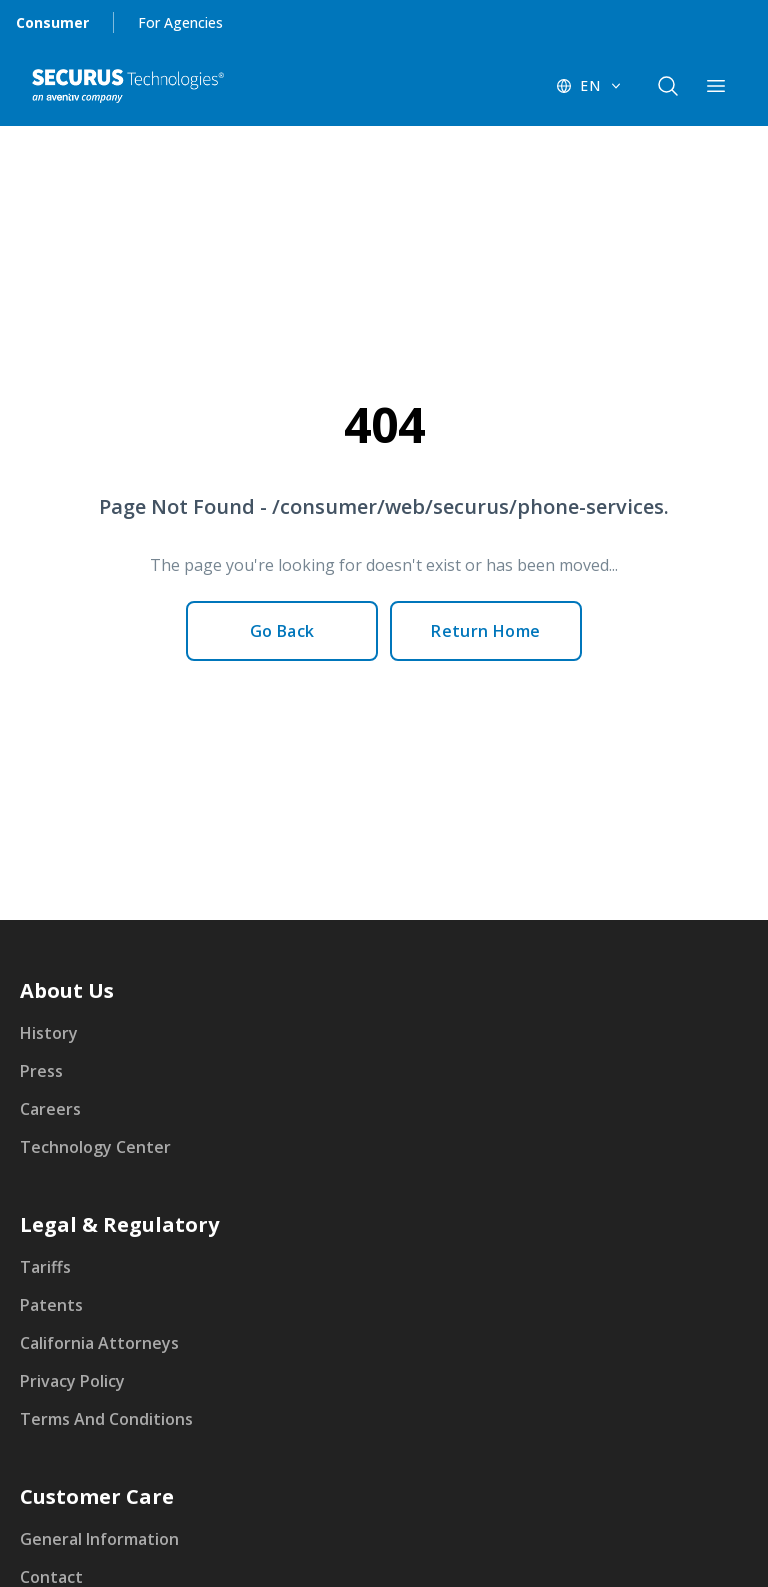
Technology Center (95, 1147)
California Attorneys (99, 1343)
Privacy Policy (72, 1381)
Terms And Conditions (106, 1419)
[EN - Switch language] (590, 86)
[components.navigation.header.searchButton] (668, 86)
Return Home (485, 631)
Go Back (282, 631)
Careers (50, 1109)
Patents (51, 1305)
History (49, 1033)
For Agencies (180, 22)
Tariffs (45, 1267)
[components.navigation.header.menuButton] (716, 86)
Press (41, 1071)
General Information (99, 1539)
